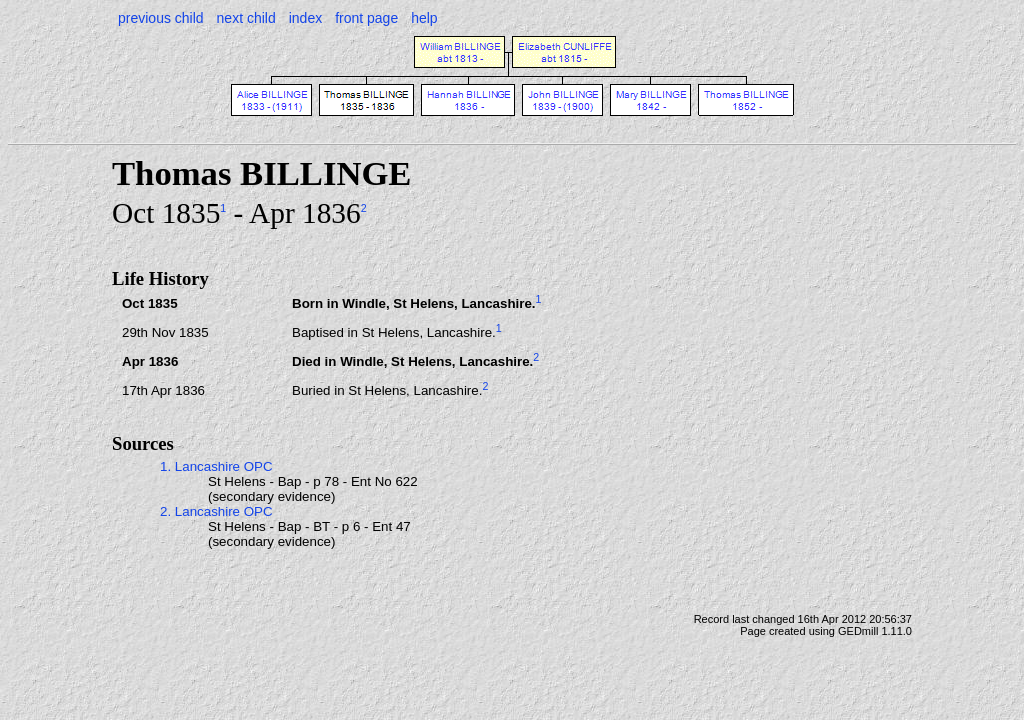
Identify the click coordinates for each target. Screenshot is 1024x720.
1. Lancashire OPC (216, 466)
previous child (161, 18)
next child (246, 18)
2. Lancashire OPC (216, 511)
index (305, 18)
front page (366, 18)
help (424, 18)
